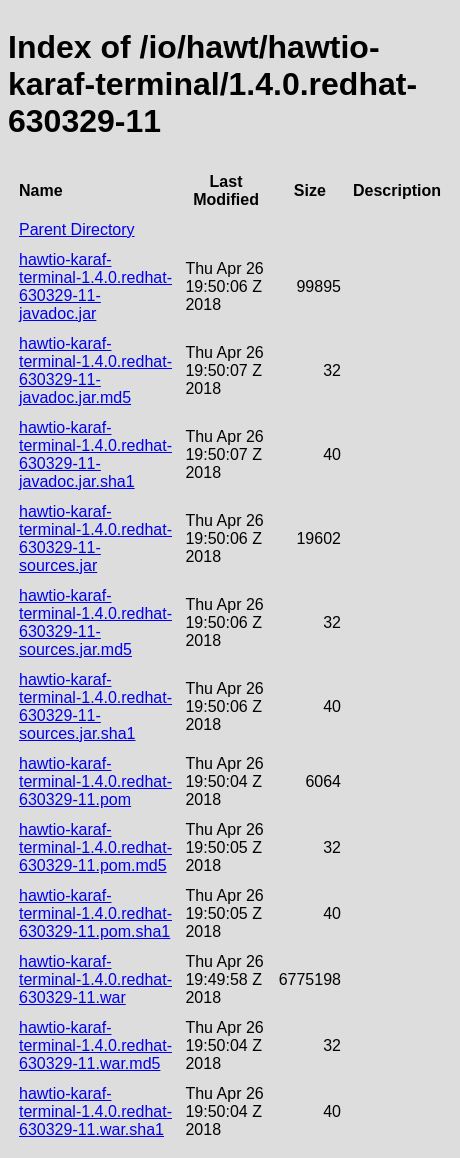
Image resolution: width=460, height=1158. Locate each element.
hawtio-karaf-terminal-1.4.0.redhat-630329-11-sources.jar (95, 538)
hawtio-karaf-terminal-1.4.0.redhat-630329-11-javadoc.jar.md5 (95, 370)
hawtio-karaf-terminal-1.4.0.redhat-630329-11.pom (95, 781)
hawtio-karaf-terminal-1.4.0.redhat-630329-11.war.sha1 (95, 1111)
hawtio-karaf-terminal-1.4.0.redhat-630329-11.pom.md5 (95, 847)
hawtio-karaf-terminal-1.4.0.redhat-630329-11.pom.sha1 (95, 913)
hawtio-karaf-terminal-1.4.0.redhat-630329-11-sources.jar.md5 (95, 622)
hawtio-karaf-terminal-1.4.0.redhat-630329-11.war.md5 (95, 1045)
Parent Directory (77, 229)
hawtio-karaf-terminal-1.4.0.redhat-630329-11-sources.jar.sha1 (95, 706)
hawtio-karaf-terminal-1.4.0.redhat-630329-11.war (95, 979)
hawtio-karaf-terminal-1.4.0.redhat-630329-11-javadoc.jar (95, 286)
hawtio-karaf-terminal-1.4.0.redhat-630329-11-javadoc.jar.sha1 (95, 454)
